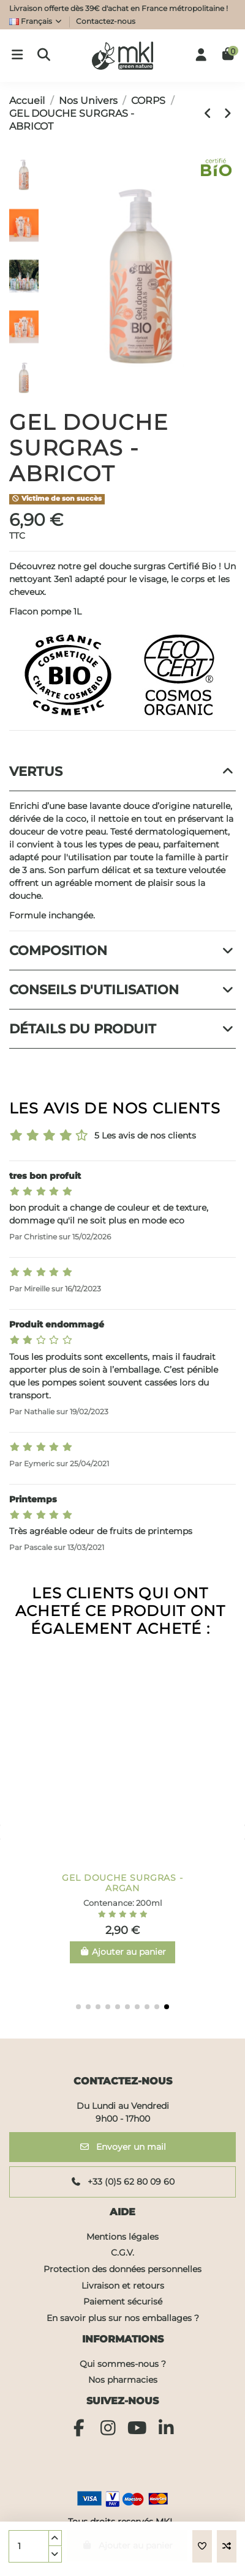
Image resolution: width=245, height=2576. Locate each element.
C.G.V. (122, 2252)
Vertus (122, 771)
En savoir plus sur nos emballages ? (123, 2317)
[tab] (122, 771)
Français (36, 21)
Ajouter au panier (127, 2545)
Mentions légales (122, 2236)
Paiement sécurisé (122, 2301)
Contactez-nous (105, 21)
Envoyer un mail (123, 2146)
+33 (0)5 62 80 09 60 (122, 2181)
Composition (122, 950)
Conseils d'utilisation (122, 989)
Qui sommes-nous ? (123, 2363)
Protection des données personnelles (122, 2269)
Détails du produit (122, 1028)
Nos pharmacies (122, 2379)
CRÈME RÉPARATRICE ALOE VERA (122, 1883)
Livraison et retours (122, 2285)
